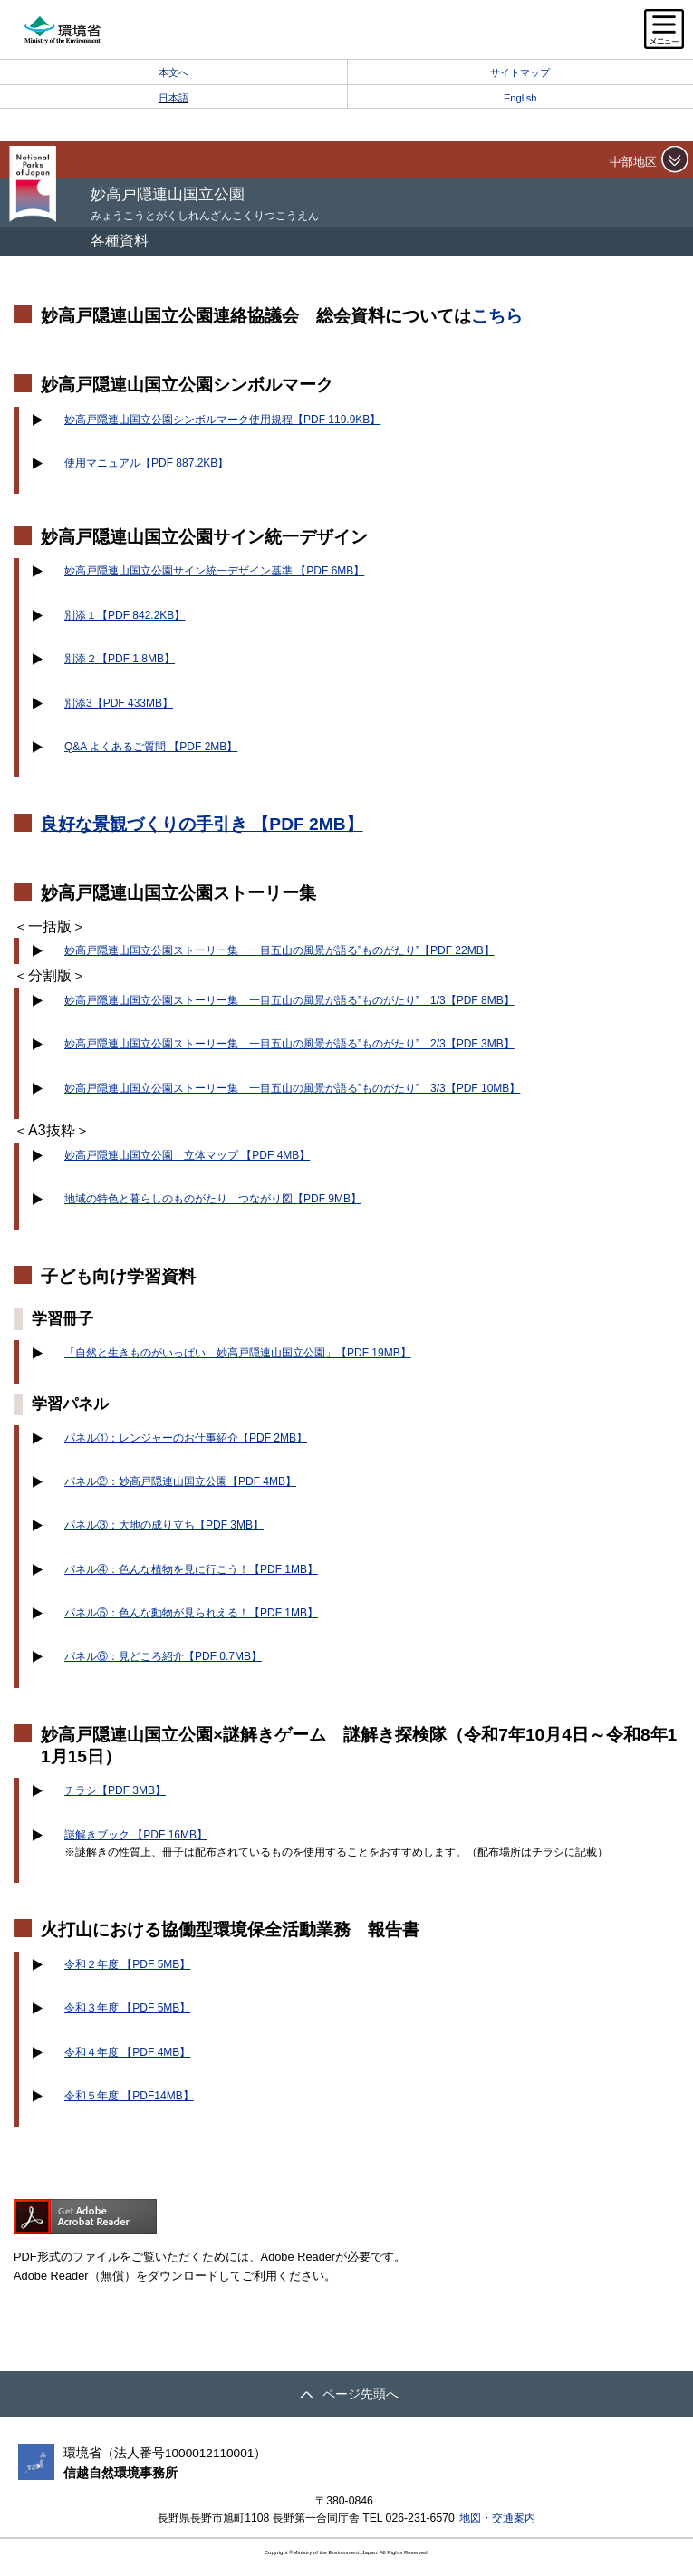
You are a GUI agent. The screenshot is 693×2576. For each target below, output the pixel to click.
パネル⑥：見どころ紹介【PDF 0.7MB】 (163, 1656)
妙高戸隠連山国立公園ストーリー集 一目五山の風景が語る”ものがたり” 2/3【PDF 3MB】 (289, 1043)
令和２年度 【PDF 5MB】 (127, 1964)
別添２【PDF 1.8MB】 (119, 658)
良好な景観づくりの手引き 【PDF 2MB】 (202, 824)
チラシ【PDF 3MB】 (115, 1790)
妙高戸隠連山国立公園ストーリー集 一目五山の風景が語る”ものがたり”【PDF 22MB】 (279, 950)
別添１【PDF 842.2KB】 (124, 615)
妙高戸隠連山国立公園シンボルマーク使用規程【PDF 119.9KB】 (222, 419)
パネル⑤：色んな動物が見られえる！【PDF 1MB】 (191, 1612)
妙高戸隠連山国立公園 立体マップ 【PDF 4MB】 (187, 1155)
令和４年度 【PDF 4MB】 (127, 2052)
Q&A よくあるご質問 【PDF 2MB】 (150, 746)
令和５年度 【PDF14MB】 (129, 2095)
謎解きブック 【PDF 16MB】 (135, 1834)
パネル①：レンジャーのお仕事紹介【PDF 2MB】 (185, 1438)
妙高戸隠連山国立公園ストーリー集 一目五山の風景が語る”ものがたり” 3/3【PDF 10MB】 (292, 1088)
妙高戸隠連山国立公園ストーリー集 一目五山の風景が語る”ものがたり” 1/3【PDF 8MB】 (289, 1000)
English (520, 97)
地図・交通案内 (497, 2518)
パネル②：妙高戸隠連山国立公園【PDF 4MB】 (180, 1481)
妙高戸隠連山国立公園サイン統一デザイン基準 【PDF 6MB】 (214, 570)
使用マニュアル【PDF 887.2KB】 (146, 463)
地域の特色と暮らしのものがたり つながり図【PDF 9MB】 (212, 1198)
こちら (497, 315)
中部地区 (633, 162)
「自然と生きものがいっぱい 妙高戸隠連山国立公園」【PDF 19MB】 (237, 1352)
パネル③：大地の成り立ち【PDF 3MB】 (164, 1525)
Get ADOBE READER (85, 2216)
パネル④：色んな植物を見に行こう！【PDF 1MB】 (191, 1569)
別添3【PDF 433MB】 (118, 703)
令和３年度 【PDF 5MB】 (127, 2008)
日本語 (173, 97)
